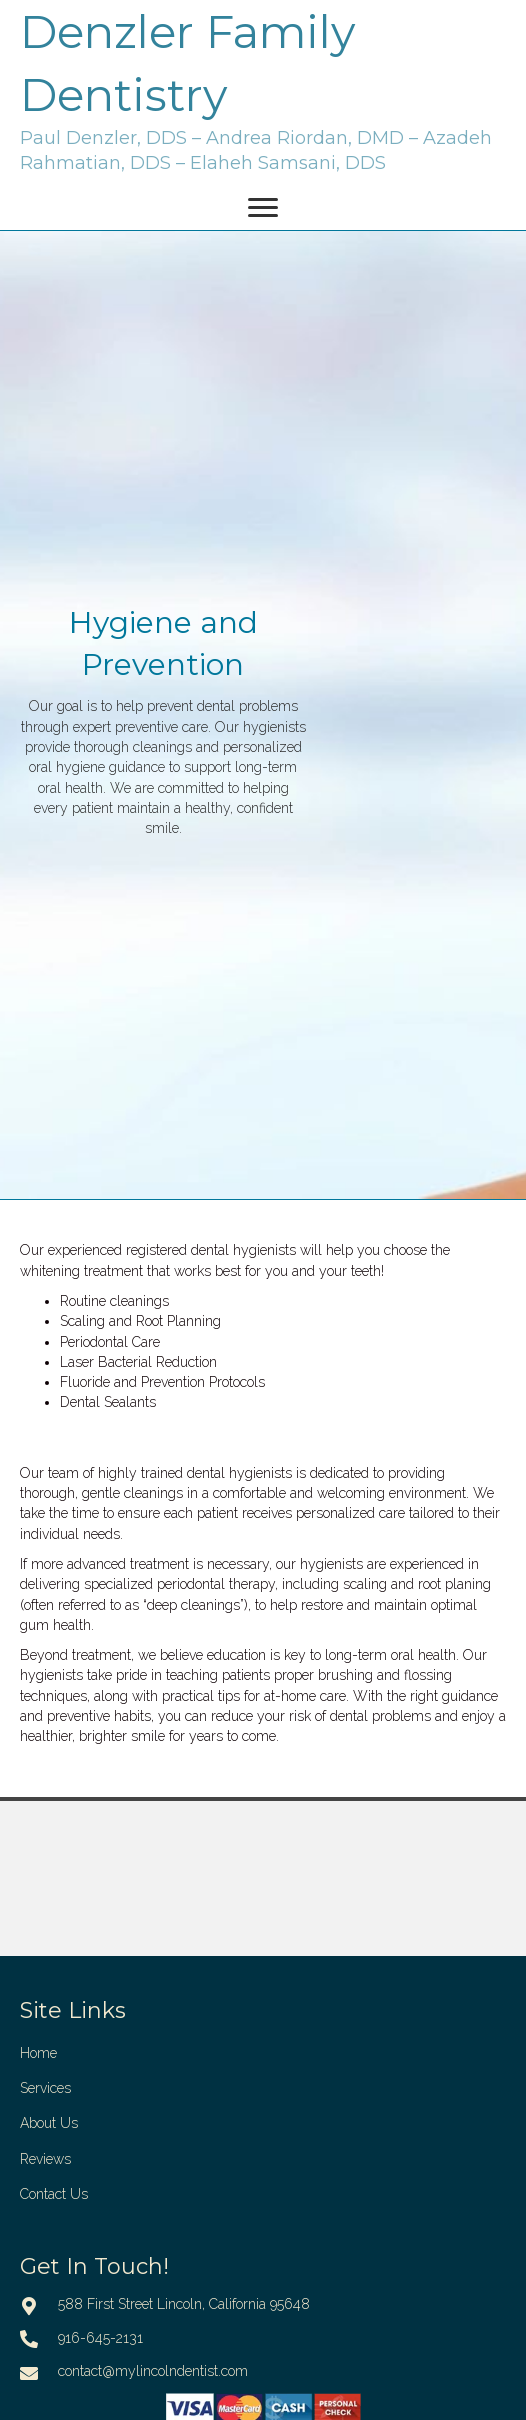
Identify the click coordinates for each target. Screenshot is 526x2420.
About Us (49, 2123)
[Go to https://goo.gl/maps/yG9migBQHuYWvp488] (263, 2304)
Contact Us (54, 2194)
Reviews (45, 2159)
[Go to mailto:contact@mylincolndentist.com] (263, 2371)
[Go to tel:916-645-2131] (263, 2338)
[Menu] (263, 208)
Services (45, 2088)
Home (38, 2053)
